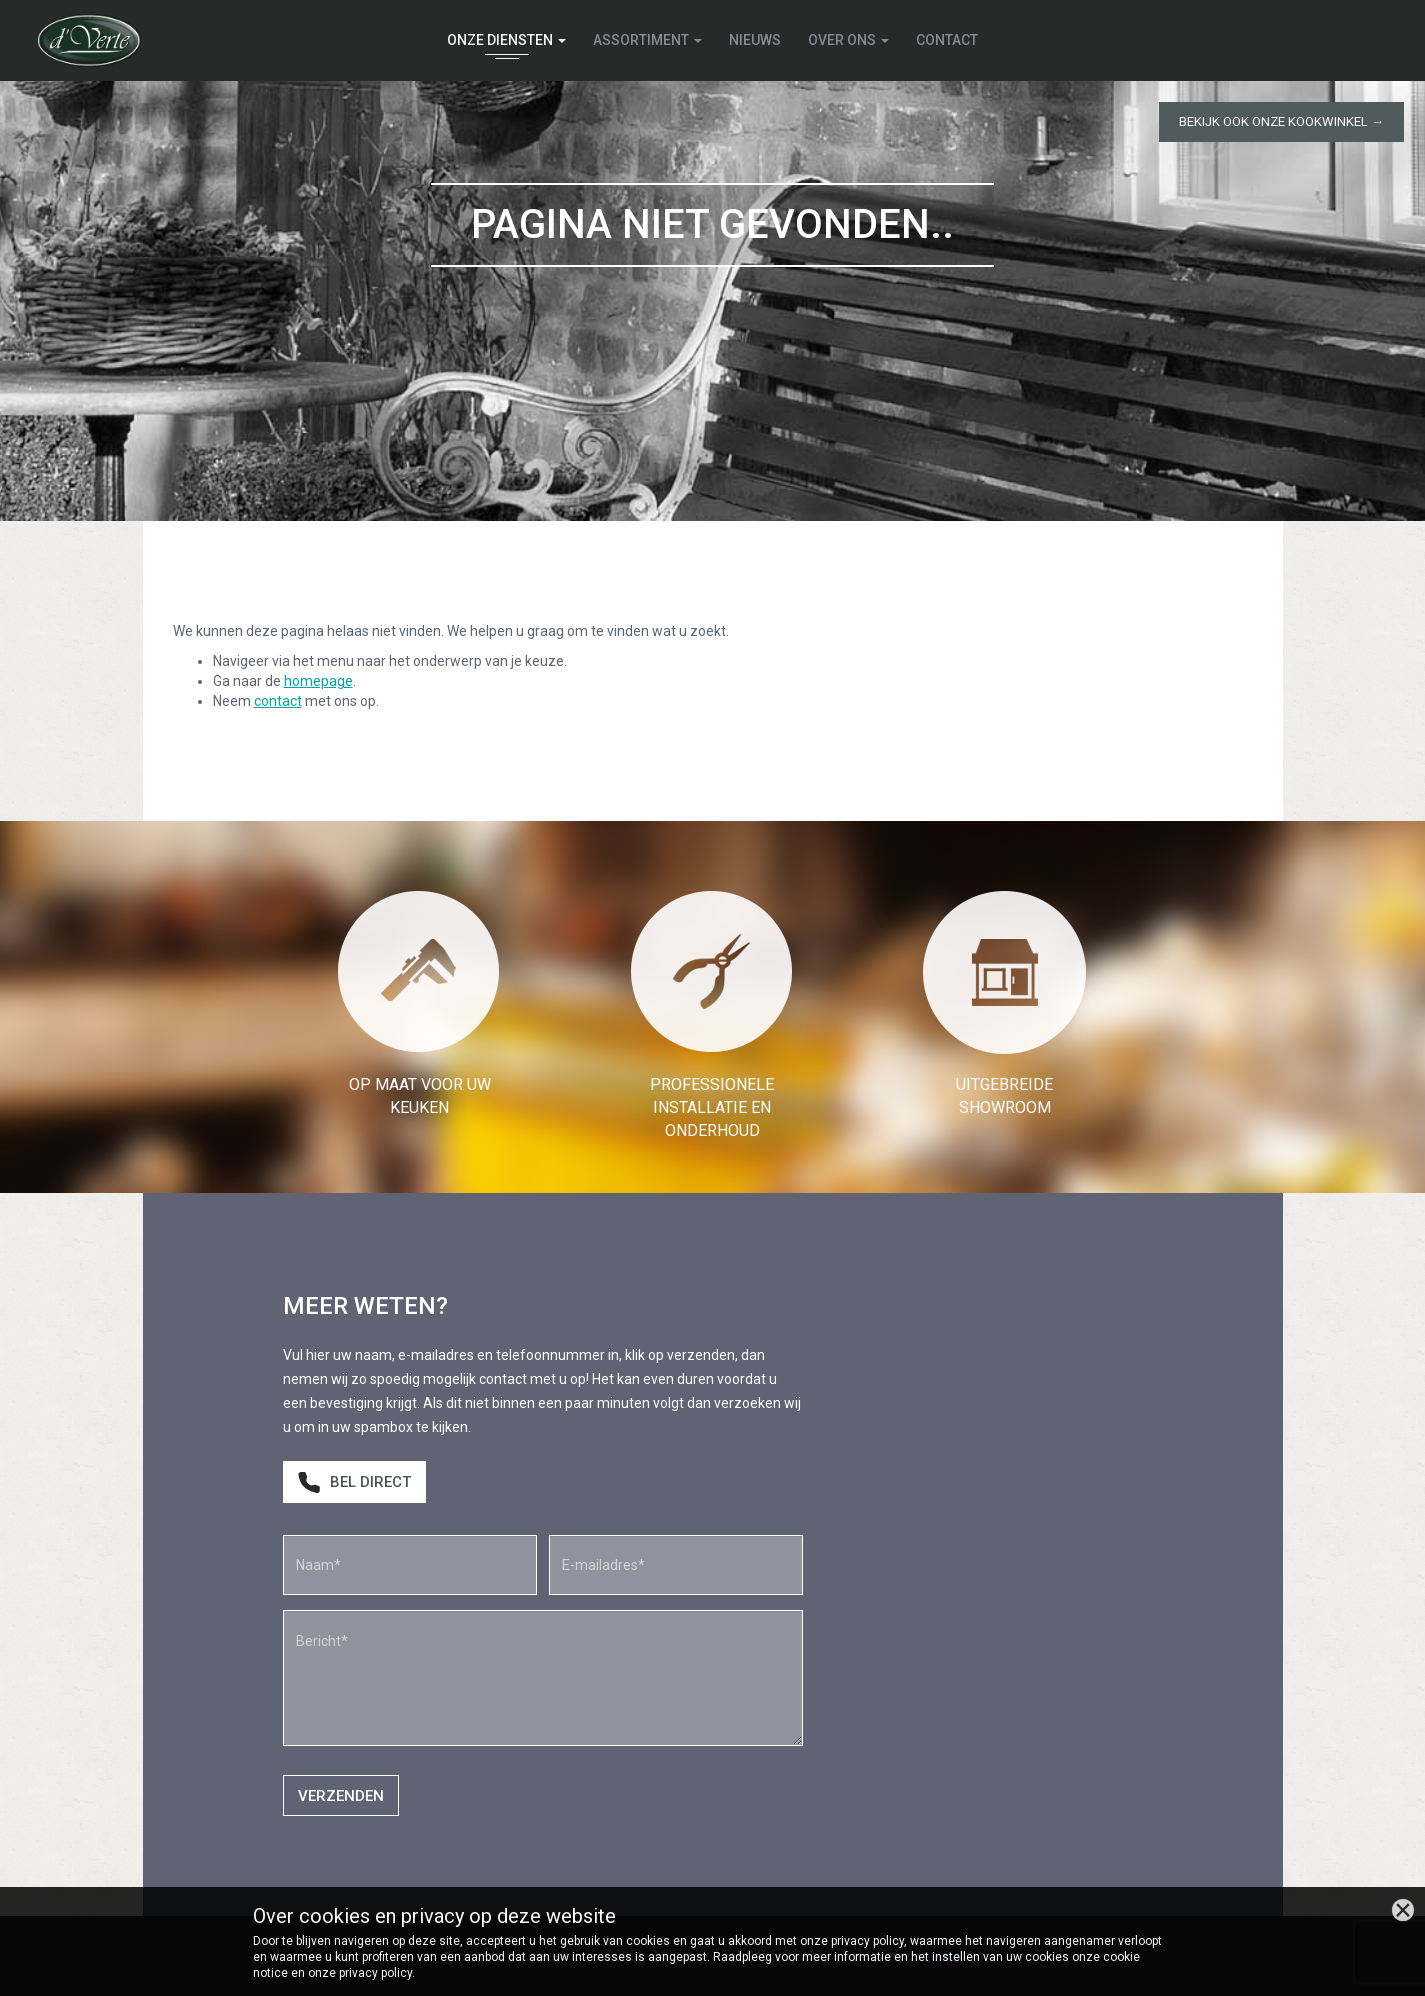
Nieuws (755, 40)
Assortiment (647, 40)
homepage (318, 681)
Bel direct (354, 1483)
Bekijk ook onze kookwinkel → (1281, 121)
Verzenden (341, 1796)
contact (278, 701)
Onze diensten (506, 40)
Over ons (848, 40)
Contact (947, 40)
